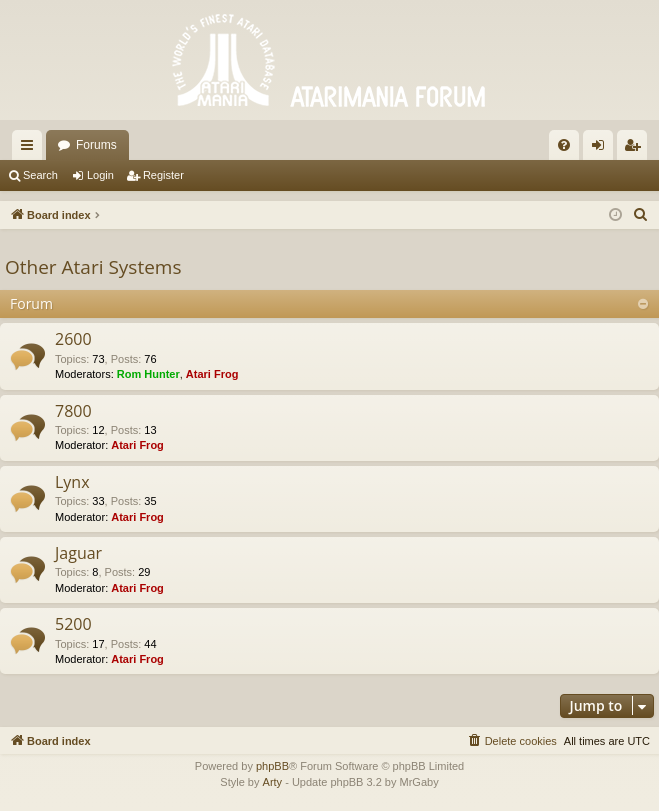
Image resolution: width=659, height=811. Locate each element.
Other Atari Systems (93, 267)
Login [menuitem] (602, 149)
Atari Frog (212, 374)
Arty (273, 782)
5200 (73, 624)
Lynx (72, 482)
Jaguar (78, 553)
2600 (73, 339)
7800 (73, 411)
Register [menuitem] (636, 149)
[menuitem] (564, 145)
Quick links (31, 149)
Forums (96, 145)
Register (163, 175)
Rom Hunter (148, 374)
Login (100, 175)
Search (40, 175)
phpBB (272, 766)
